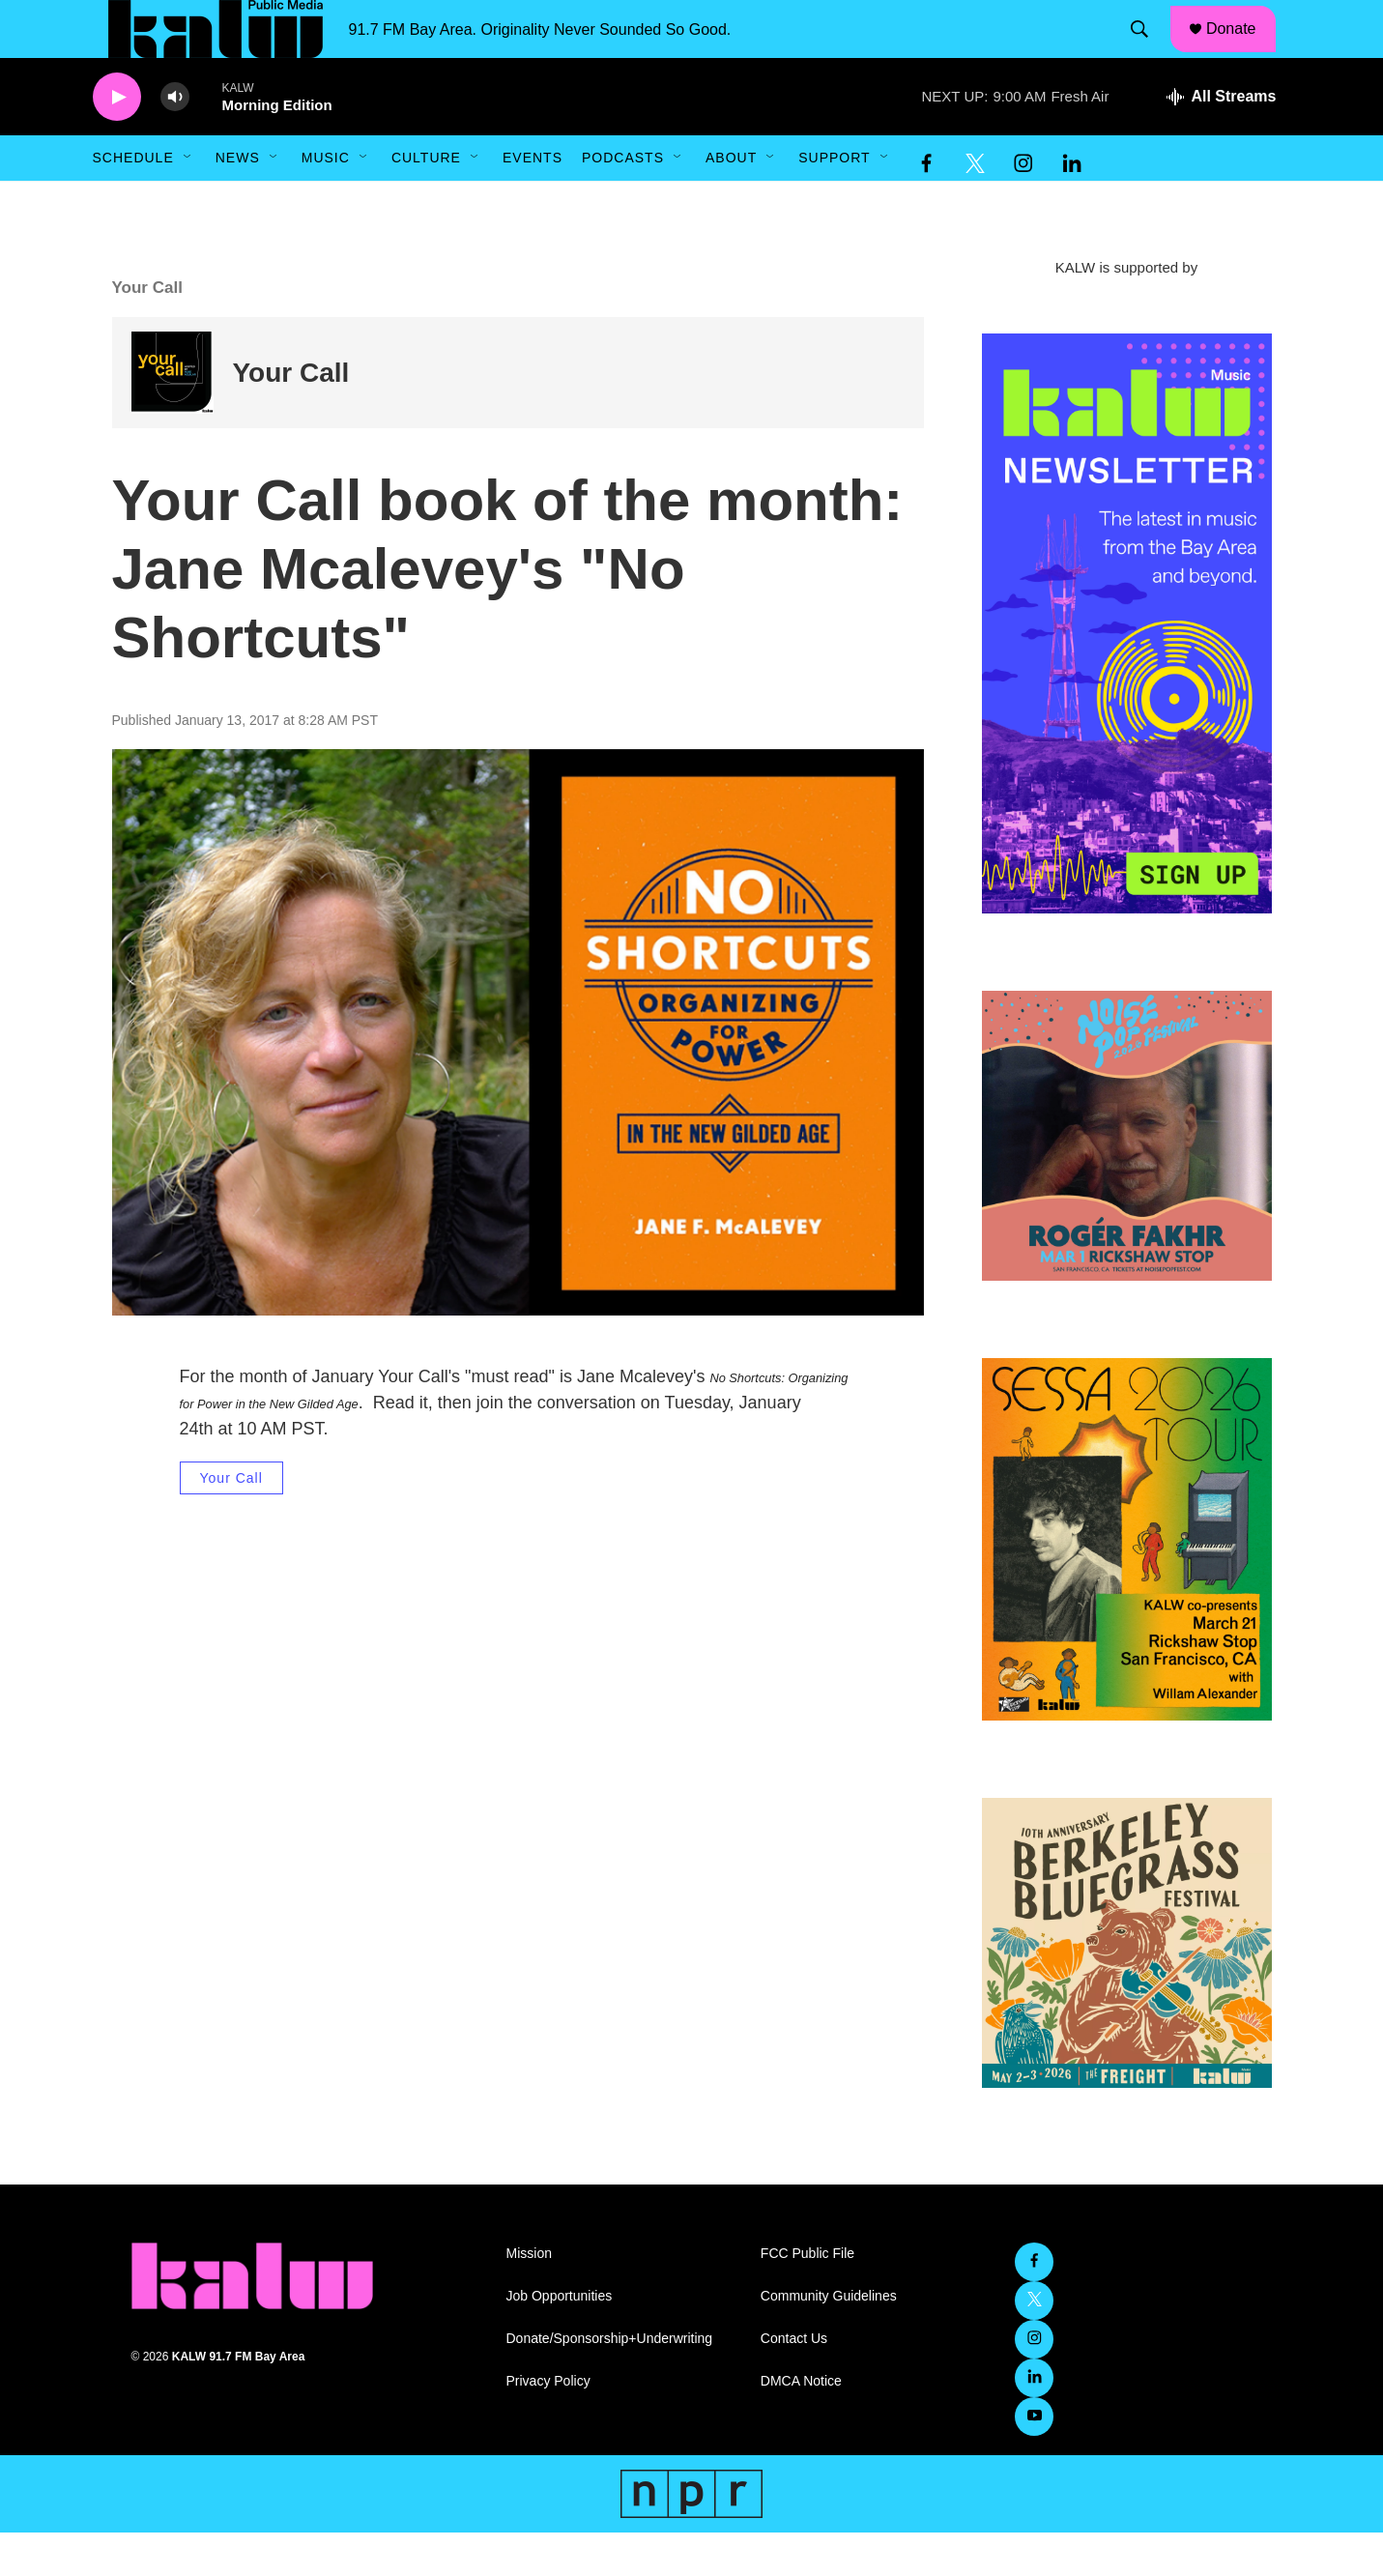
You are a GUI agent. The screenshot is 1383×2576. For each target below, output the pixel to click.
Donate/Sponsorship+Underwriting (609, 2382)
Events (532, 201)
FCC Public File (807, 2297)
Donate (1243, 50)
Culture (426, 201)
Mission (529, 2297)
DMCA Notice (801, 2424)
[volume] (174, 140)
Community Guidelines (829, 2339)
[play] (116, 141)
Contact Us (794, 2382)
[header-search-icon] (1148, 51)
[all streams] (1221, 140)
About (731, 201)
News (238, 201)
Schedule (133, 201)
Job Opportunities (559, 2339)
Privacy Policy (548, 2424)
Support (834, 201)
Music (326, 201)
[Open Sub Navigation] (188, 201)
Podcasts (623, 201)
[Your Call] (172, 416)
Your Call (291, 416)
